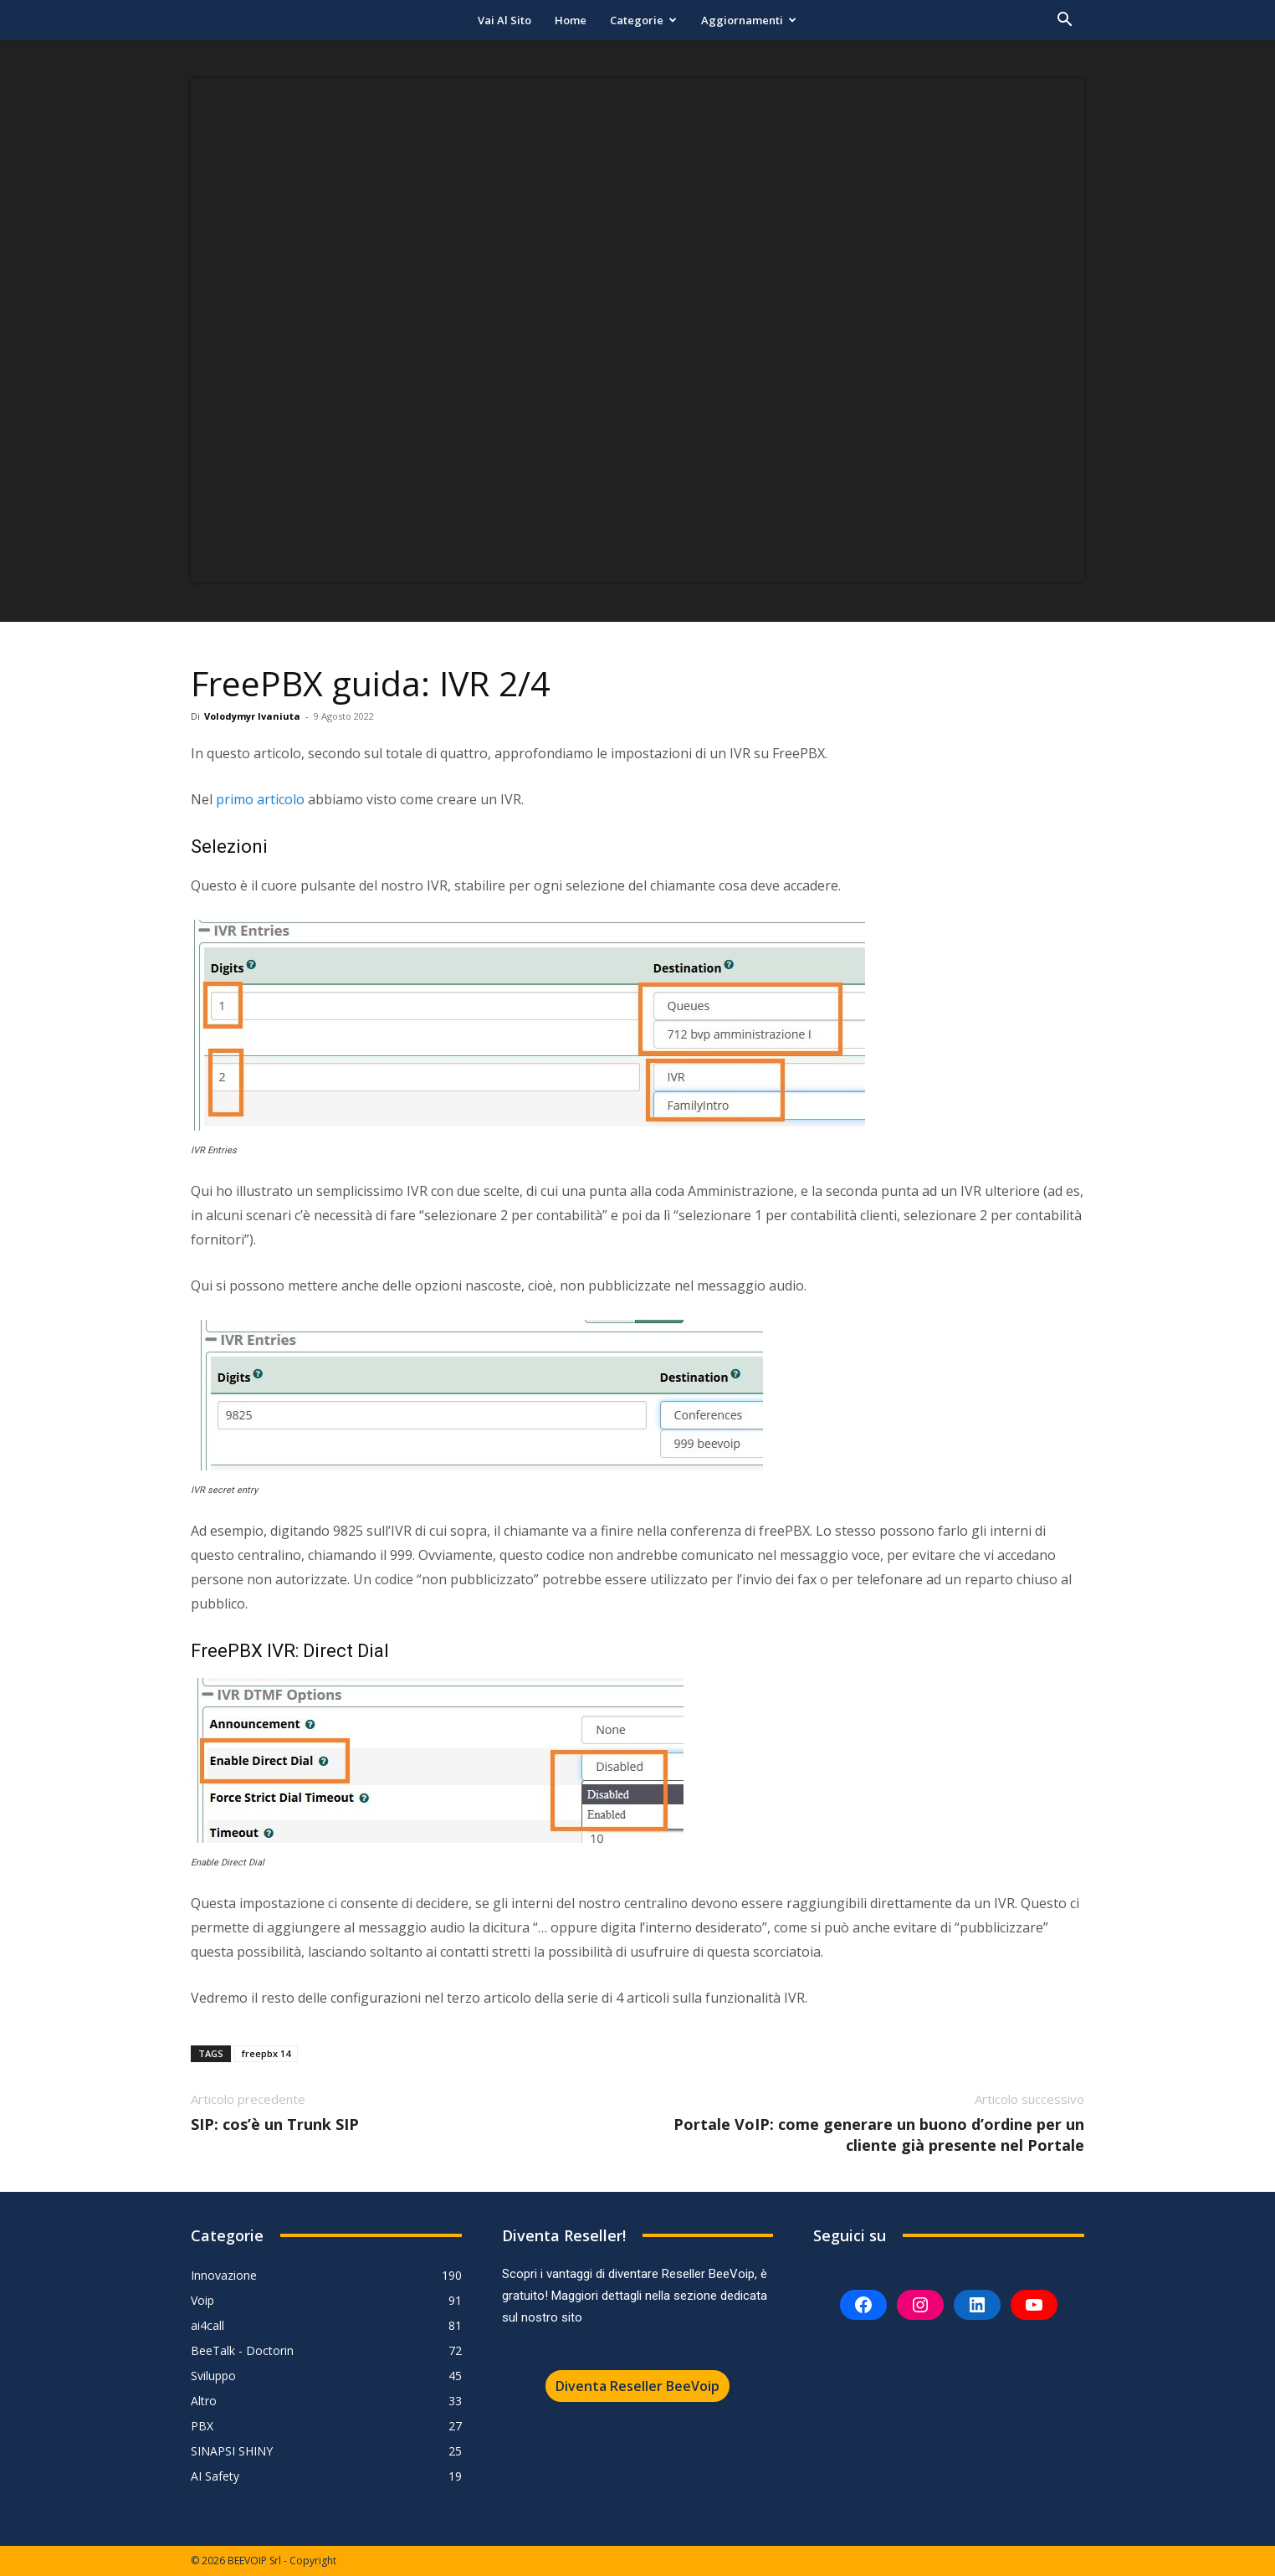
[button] (1064, 21)
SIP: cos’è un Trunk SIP (275, 2124)
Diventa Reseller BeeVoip (637, 2386)
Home (570, 20)
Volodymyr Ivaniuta (252, 716)
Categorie (643, 20)
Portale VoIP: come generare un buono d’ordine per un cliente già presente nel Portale (878, 2134)
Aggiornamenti (748, 20)
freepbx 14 (266, 2053)
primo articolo (260, 799)
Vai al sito (504, 20)
